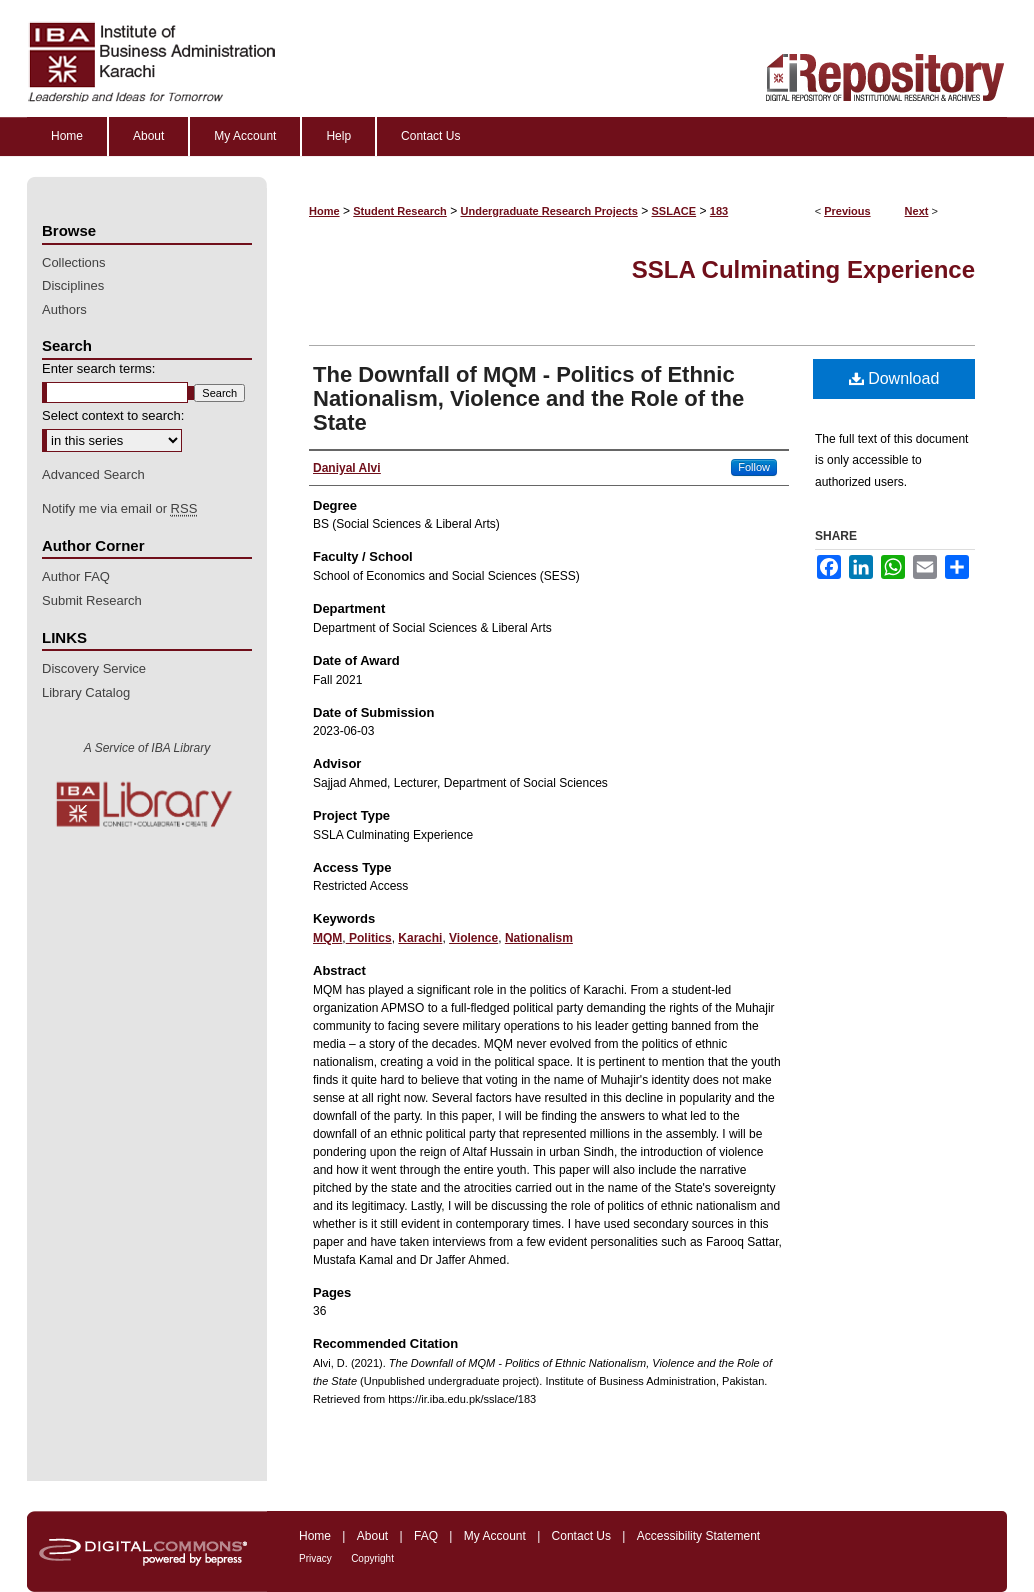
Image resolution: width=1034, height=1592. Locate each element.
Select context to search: (113, 415)
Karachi (420, 938)
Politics (369, 938)
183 (719, 211)
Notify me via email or (119, 509)
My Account (495, 1536)
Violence (473, 938)
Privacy (315, 1558)
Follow (754, 467)
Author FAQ (76, 576)
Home (324, 211)
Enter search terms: (98, 368)
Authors (64, 309)
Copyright (372, 1558)
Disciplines (73, 285)
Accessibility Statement (698, 1536)
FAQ (426, 1536)
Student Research (400, 211)
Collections (74, 262)
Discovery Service (94, 668)
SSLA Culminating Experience (803, 269)
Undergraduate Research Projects (549, 211)
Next (917, 211)
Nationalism (539, 938)
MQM (327, 938)
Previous (847, 211)
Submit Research (92, 600)
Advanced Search (93, 474)
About (372, 1536)
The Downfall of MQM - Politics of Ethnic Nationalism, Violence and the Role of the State (528, 398)
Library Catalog (86, 692)
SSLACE (674, 211)
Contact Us (581, 1536)
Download (894, 378)
